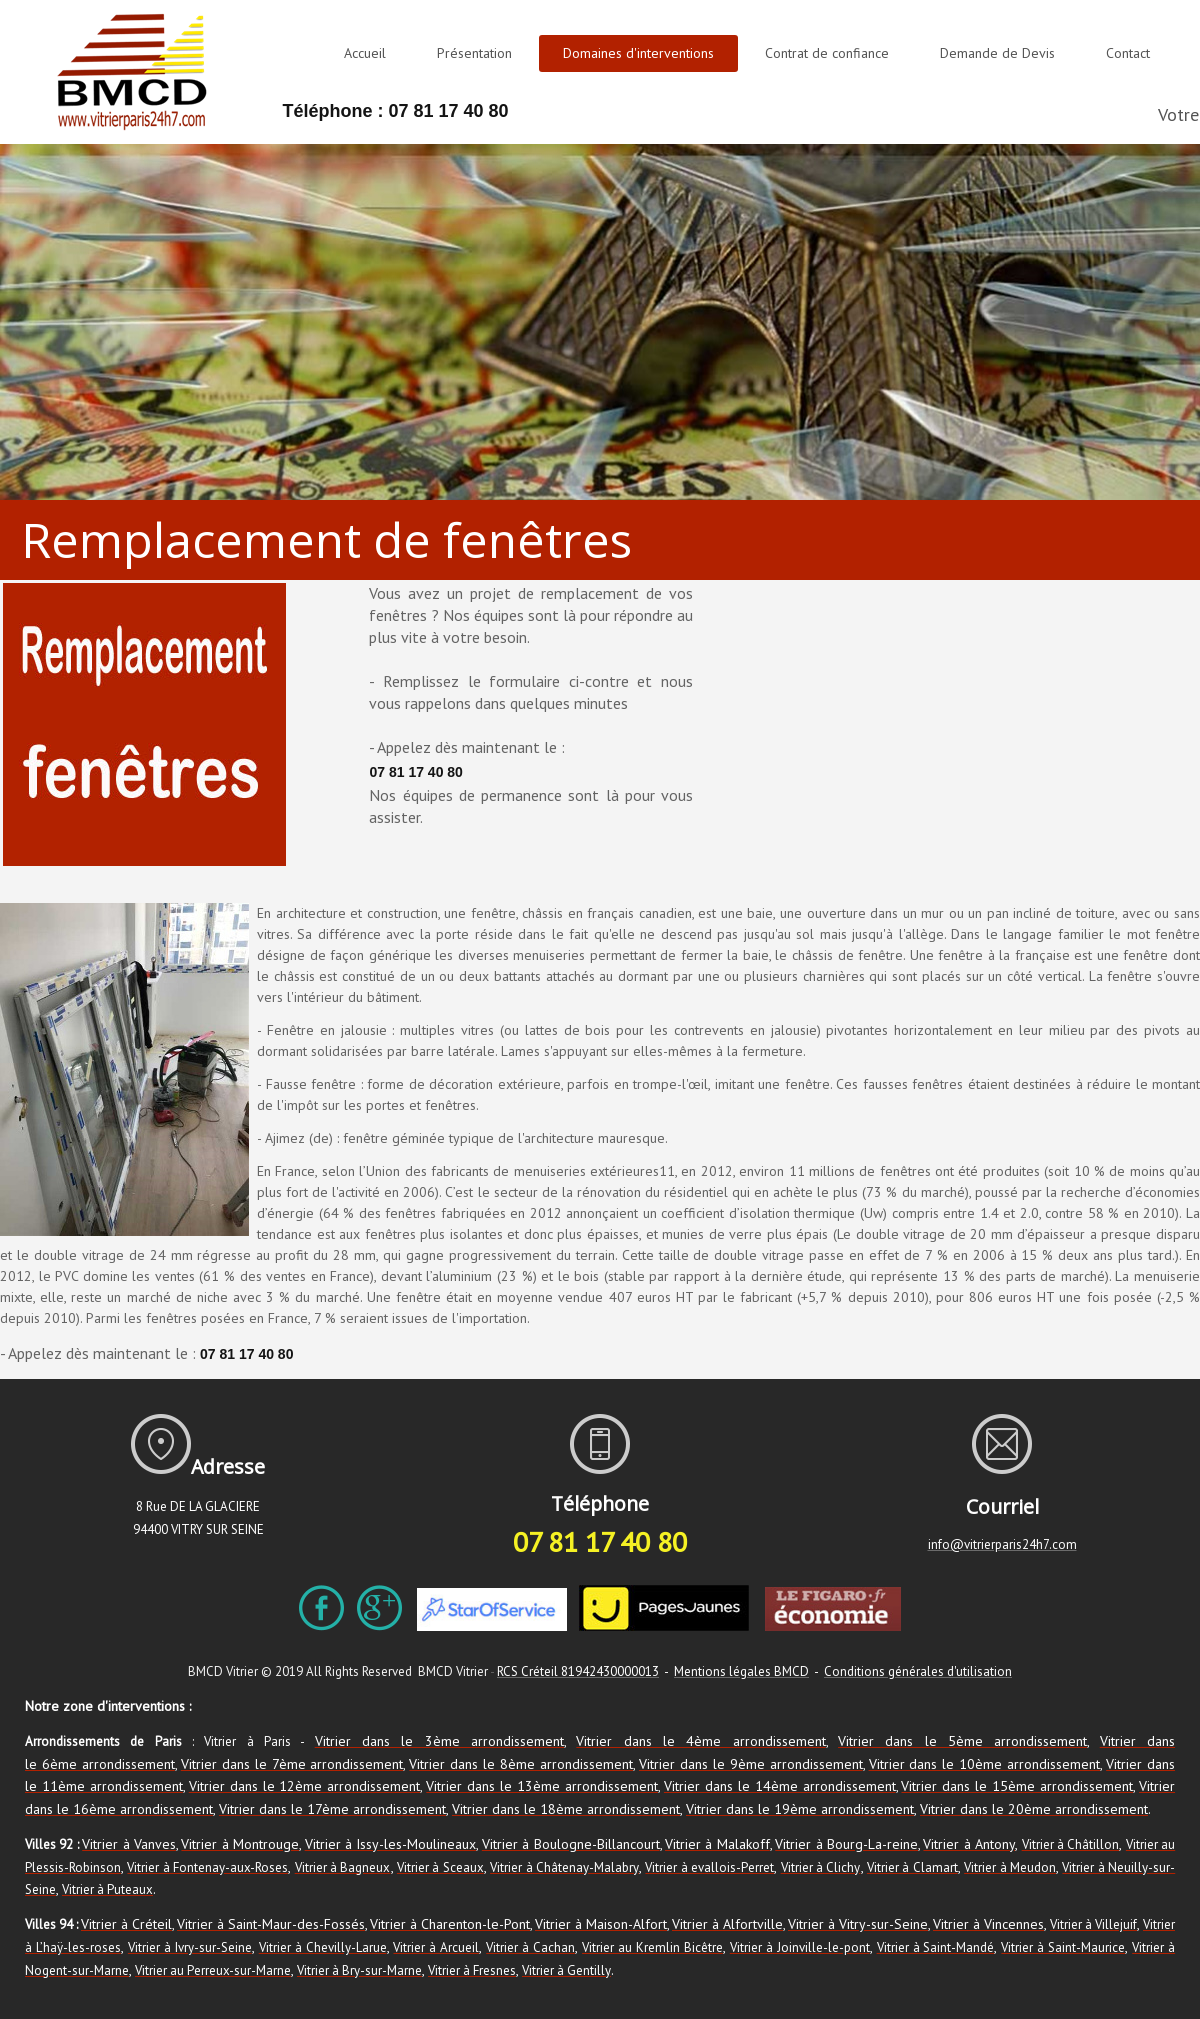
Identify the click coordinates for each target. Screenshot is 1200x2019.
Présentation (474, 53)
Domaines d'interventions (638, 53)
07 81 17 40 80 (415, 772)
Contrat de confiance (827, 53)
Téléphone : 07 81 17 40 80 (395, 111)
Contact (1128, 53)
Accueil (365, 53)
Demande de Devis (997, 53)
